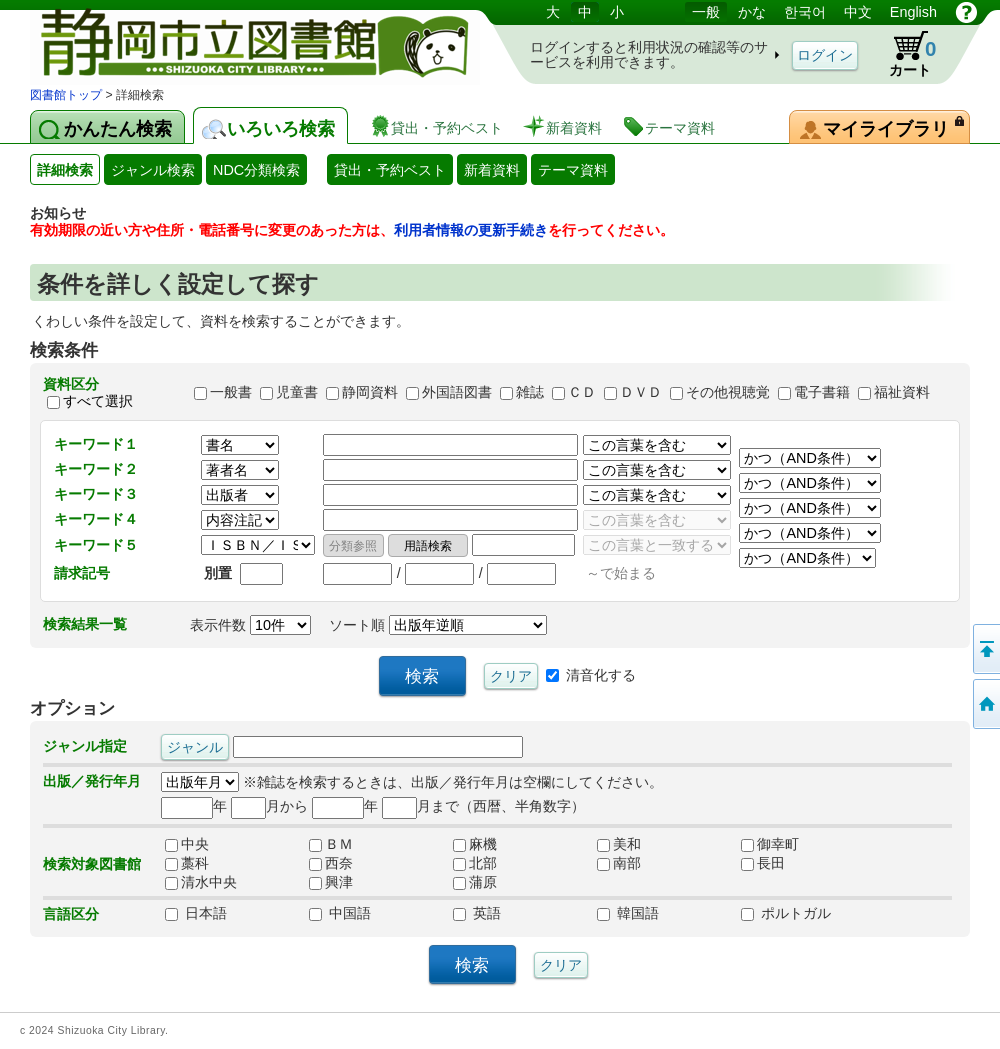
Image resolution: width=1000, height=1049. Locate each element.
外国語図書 (457, 393)
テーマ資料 (573, 170)
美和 (619, 844)
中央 (187, 844)
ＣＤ (582, 393)
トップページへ (985, 704)
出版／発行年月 (92, 781)
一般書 (231, 393)
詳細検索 (65, 170)
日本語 (196, 913)
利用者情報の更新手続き (471, 230)
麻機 (475, 844)
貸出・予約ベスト (390, 170)
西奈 (331, 863)
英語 (477, 913)
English (913, 12)
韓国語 (628, 913)
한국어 (805, 12)
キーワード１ (96, 444)
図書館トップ (66, 95)
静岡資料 (370, 393)
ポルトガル (786, 913)
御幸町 (770, 844)
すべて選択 (98, 401)
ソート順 (438, 625)
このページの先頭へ (985, 649)
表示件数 (250, 625)
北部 (475, 863)
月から (269, 806)
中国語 (340, 913)
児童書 (297, 393)
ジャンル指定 (85, 746)
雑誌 (530, 393)
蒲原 (475, 882)
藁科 (187, 863)
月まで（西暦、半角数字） (483, 806)
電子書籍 (822, 393)
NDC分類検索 (256, 170)
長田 (763, 863)
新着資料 (492, 170)
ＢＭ (331, 844)
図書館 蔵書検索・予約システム (240, 42)
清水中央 (201, 882)
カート (903, 54)
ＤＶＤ (641, 393)
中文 (858, 12)
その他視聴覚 (728, 393)
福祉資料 (902, 393)
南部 (619, 863)
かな (752, 12)
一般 (706, 12)
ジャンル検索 (153, 170)
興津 (331, 882)
